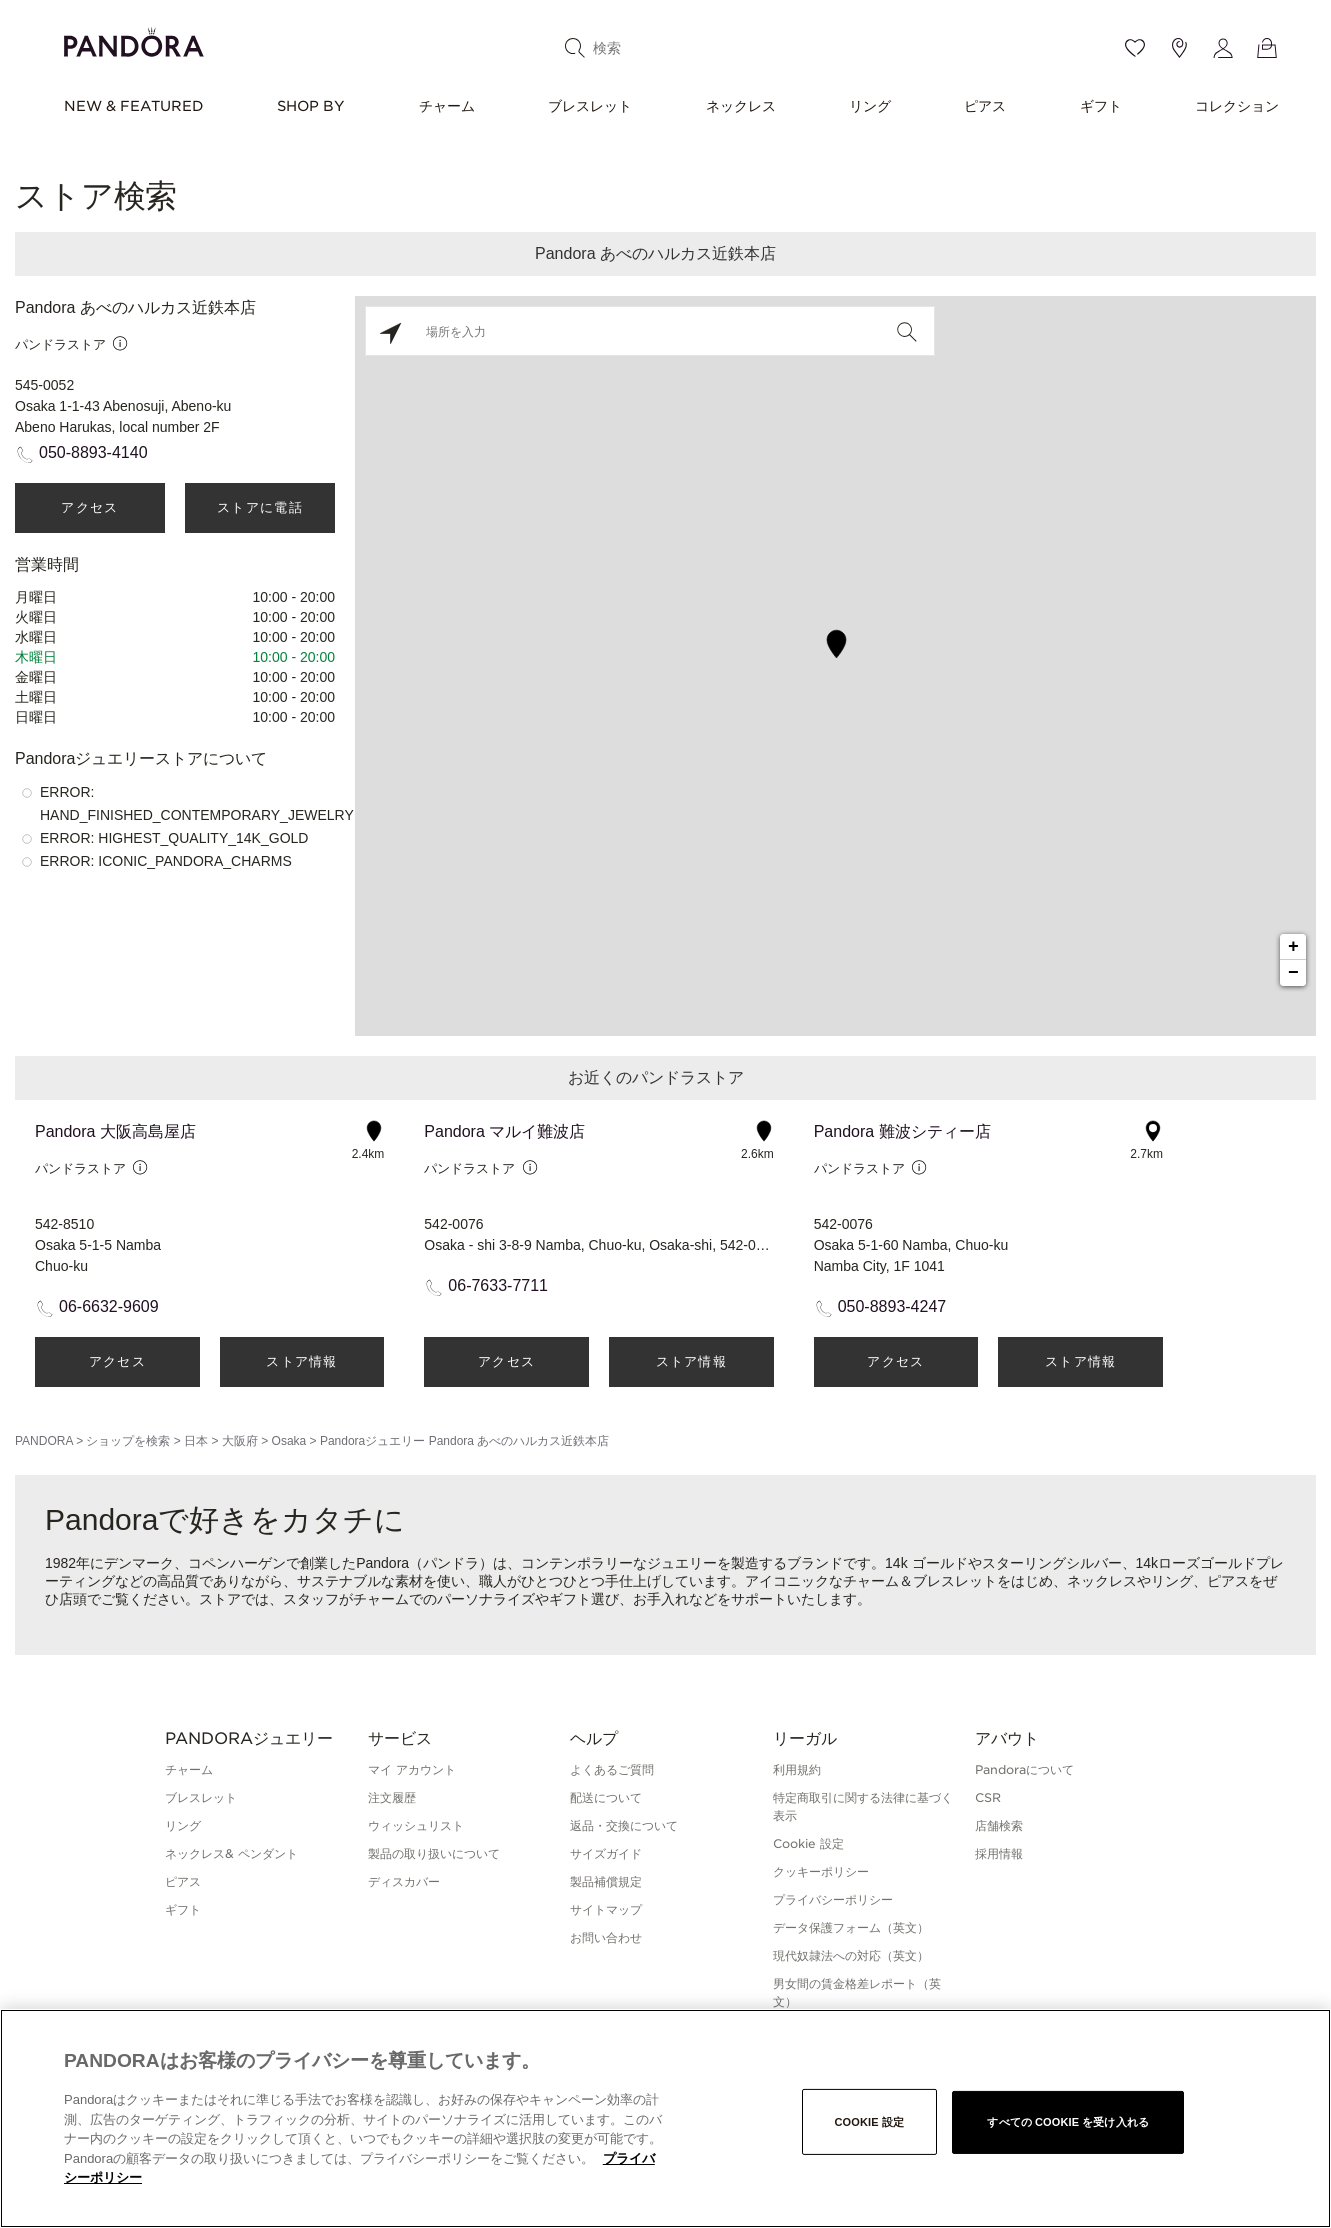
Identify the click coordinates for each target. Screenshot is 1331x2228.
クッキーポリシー (821, 1871)
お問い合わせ (606, 1937)
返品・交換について (624, 1825)
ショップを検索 (128, 1441)
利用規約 (797, 1769)
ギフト (1101, 106)
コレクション (1237, 106)
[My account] (1223, 48)
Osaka (289, 1441)
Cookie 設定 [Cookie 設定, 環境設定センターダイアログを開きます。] (869, 2122)
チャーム (447, 106)
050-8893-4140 (93, 452)
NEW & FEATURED (134, 106)
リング (870, 106)
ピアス (985, 106)
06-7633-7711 (498, 1285)
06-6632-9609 (109, 1306)
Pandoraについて (1024, 1769)
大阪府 (240, 1441)
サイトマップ (606, 1909)
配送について (606, 1797)
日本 (196, 1441)
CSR (988, 1797)
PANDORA (44, 1441)
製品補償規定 (606, 1881)
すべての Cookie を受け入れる (1068, 2122)
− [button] (1293, 973)
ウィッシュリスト (416, 1825)
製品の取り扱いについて (434, 1853)
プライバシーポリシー (833, 1899)
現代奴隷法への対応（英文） (851, 1955)
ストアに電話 (260, 507)
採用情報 (999, 1853)
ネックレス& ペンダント (231, 1853)
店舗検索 (999, 1825)
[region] (665, 2118)
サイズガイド (606, 1853)
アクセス (89, 507)
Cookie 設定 (808, 1843)
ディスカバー (404, 1881)
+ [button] (1293, 947)
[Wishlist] (1135, 48)
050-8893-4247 (892, 1306)
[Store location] (1179, 48)
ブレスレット (590, 106)
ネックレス (741, 106)
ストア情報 (302, 1361)
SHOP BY (311, 106)
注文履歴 (392, 1797)
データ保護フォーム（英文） (851, 1927)
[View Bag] (1267, 48)
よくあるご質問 (612, 1769)
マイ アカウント (412, 1769)
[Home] (134, 39)
